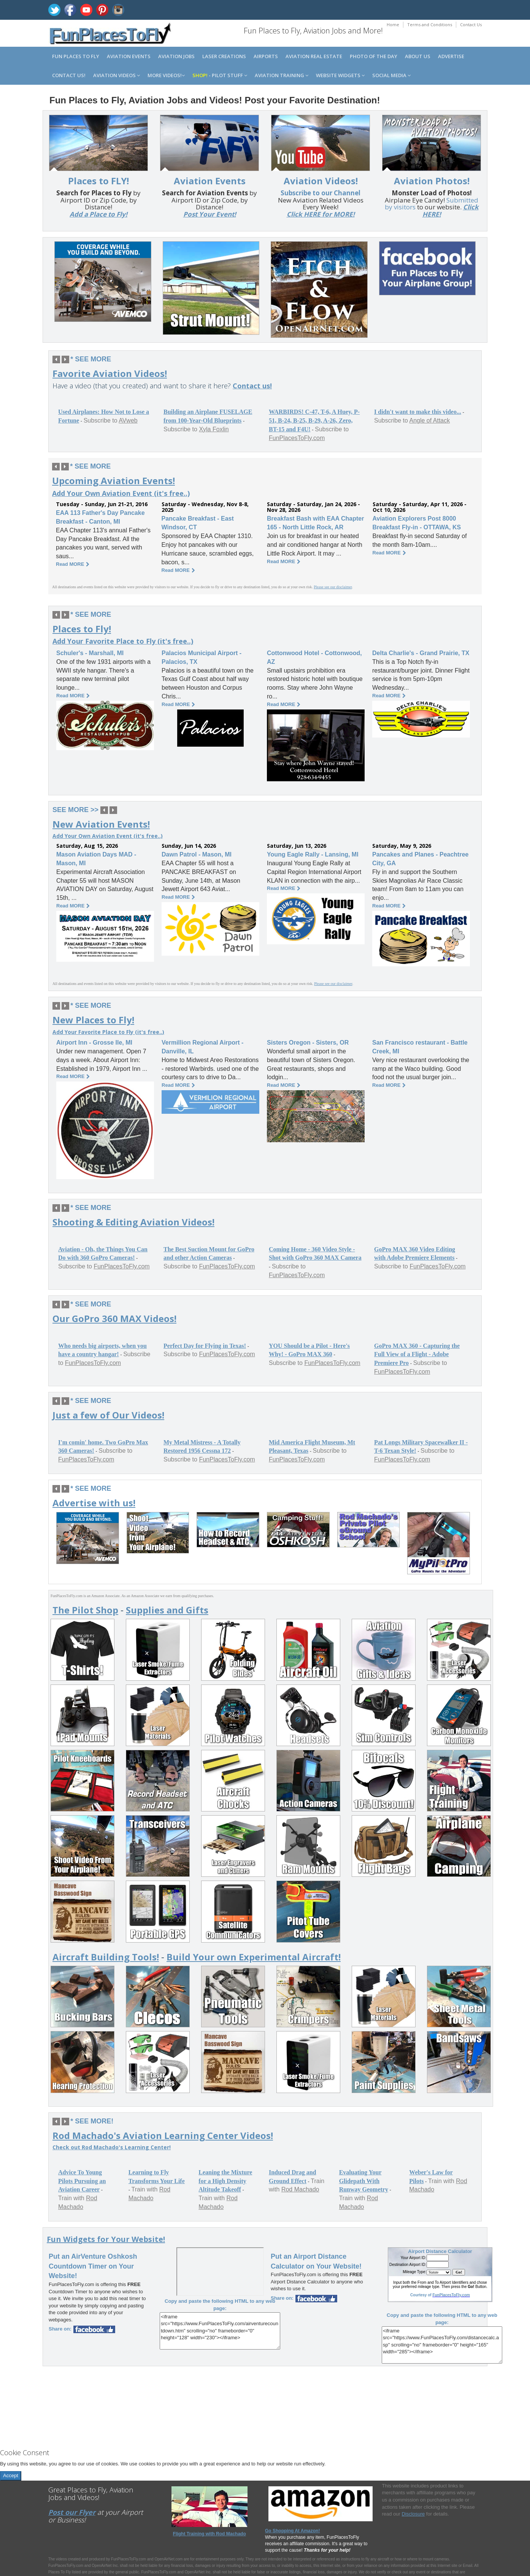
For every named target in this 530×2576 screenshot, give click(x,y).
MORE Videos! (166, 75)
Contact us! (69, 75)
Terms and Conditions (429, 24)
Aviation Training (281, 75)
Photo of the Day (373, 56)
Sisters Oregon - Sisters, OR (308, 1042)
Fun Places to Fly (75, 56)
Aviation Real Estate (314, 56)
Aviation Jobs (176, 56)
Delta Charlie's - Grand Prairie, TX (420, 653)
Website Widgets (340, 75)
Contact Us (471, 24)
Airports (266, 56)
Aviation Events (129, 56)
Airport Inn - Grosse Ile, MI (94, 1042)
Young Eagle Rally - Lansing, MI (313, 854)
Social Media (391, 75)
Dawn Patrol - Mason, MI (197, 854)
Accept (10, 2475)
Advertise (451, 56)
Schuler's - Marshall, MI (90, 653)
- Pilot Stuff (219, 75)
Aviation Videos (116, 75)
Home (393, 24)
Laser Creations (224, 56)
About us (417, 56)
